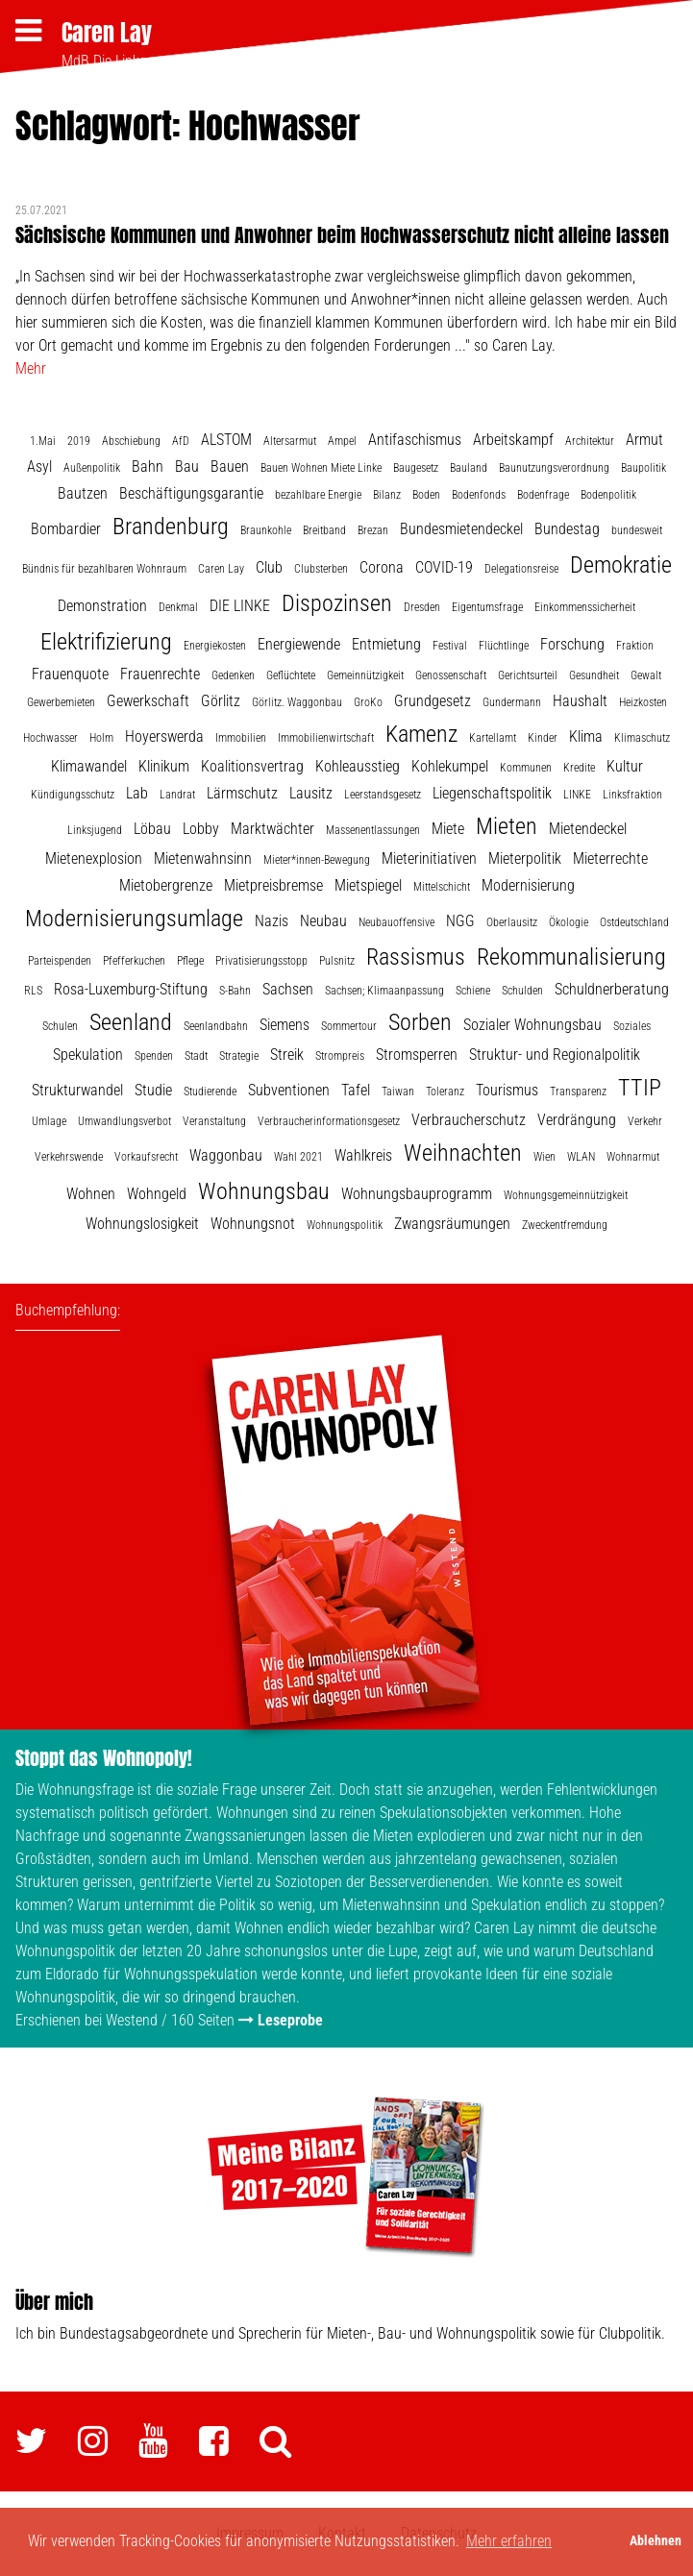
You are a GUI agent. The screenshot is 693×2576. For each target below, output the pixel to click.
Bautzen (83, 493)
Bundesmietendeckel (461, 529)
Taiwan (398, 1091)
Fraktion (635, 645)
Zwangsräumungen (452, 1223)
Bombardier (66, 529)
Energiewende (299, 644)
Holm (101, 738)
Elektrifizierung (106, 641)
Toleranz (445, 1091)
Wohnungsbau (264, 1191)
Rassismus (415, 957)
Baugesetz (415, 468)
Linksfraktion (632, 794)
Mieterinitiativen (429, 858)
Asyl (39, 466)
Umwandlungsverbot (124, 1121)
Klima (586, 736)
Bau (187, 466)
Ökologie (568, 922)
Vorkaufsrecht (146, 1157)
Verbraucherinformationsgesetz (329, 1121)
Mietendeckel (588, 829)
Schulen (60, 1026)
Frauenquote (70, 674)
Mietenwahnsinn (203, 858)
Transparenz (578, 1091)
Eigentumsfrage (487, 607)
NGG (460, 921)
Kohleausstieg (357, 766)
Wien (544, 1157)
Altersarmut (289, 441)
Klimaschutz (642, 738)
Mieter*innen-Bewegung (316, 860)
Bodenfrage (543, 495)
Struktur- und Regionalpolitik (554, 1054)
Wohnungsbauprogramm (416, 1194)
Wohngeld (156, 1194)
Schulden (522, 990)
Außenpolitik (91, 468)
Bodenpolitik (608, 495)
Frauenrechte (160, 674)
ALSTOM (226, 439)
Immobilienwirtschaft (326, 738)
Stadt (196, 1056)
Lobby (201, 829)
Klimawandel (89, 766)
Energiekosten (215, 645)
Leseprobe (290, 2020)
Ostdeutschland (634, 922)
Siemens (284, 1025)
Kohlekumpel (449, 766)
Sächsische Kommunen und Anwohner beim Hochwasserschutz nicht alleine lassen (342, 235)
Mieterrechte (610, 858)
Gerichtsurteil (527, 675)
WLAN (581, 1157)
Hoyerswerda (164, 736)
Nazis (271, 921)
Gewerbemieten (61, 702)
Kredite (579, 767)
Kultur (624, 766)
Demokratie (621, 565)
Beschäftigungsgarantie (191, 493)
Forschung (572, 644)
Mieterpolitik (524, 858)
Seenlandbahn (216, 1026)
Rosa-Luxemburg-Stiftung (131, 989)
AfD (180, 441)
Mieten (506, 826)
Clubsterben (321, 569)
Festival (450, 645)
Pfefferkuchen (134, 961)
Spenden (154, 1056)
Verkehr (645, 1121)
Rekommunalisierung (571, 957)
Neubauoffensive (396, 922)
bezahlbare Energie (318, 495)
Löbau (152, 829)
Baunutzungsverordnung (554, 468)
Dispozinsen (337, 603)
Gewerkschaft (148, 701)
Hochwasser (50, 738)
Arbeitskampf (513, 439)
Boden (426, 495)
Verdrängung (576, 1120)
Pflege (190, 961)
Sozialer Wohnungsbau (532, 1025)
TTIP (639, 1087)
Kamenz (421, 734)
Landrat (177, 794)
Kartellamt (492, 738)
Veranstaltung (214, 1121)
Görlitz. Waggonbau (297, 702)
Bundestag (567, 529)
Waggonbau (225, 1155)
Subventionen (289, 1090)
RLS (33, 990)
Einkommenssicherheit (584, 607)
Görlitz (220, 701)
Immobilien (240, 738)
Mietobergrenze (165, 885)
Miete (448, 829)
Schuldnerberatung (612, 989)
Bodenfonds (479, 495)
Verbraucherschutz (468, 1120)
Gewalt (646, 675)
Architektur (589, 441)
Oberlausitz (511, 922)
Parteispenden (59, 961)
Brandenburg (170, 526)
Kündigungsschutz (72, 794)
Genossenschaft (450, 675)
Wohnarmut (632, 1157)
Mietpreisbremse (273, 885)
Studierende (210, 1091)
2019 (78, 441)
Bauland (468, 468)
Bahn (147, 466)
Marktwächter (272, 829)
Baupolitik (643, 468)
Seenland (130, 1022)
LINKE (577, 794)
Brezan (373, 530)
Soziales (632, 1026)
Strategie (239, 1056)
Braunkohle (265, 530)
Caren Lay (107, 32)
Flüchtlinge (504, 645)
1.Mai (43, 441)
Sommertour (349, 1026)
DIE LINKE (240, 606)
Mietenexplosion (93, 858)
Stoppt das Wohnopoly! (103, 1758)
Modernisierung (528, 885)
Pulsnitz (337, 961)
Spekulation (88, 1054)
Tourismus (507, 1090)
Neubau (323, 921)
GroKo (368, 702)
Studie (153, 1090)
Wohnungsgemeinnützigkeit (566, 1195)
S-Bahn (235, 990)
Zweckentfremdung (564, 1225)
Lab (137, 793)
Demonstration (102, 606)
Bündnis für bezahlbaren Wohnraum (104, 569)
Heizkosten (643, 702)
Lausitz (311, 793)
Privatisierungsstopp (261, 961)
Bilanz (387, 495)
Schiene (473, 990)
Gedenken (233, 675)
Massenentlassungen (373, 830)
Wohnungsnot (252, 1223)
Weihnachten (463, 1153)
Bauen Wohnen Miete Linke (321, 468)
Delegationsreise (521, 569)
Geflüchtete (290, 675)
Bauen (229, 466)
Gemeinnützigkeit (365, 675)
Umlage (49, 1121)
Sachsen (287, 989)
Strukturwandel (77, 1090)
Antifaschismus (414, 439)
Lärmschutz (242, 793)
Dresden (422, 607)
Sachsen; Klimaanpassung (384, 990)
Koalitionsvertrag (252, 766)
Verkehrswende (69, 1157)
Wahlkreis (363, 1155)
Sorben (420, 1022)
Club (269, 567)
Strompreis (339, 1056)
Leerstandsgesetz (382, 794)
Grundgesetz (432, 701)
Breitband (324, 530)
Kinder (542, 738)
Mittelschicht (441, 887)
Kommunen (526, 767)
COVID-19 (444, 567)
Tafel (355, 1090)
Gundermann (512, 702)
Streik (287, 1054)
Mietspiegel (368, 885)
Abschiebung (131, 441)
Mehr (30, 368)
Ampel (342, 441)
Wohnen (90, 1194)
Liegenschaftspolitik (492, 793)
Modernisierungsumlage (134, 918)
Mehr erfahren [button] (509, 2541)
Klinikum (163, 766)
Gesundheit (594, 675)
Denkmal (178, 607)
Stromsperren (417, 1054)
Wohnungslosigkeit (142, 1223)
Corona (381, 567)
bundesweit (636, 530)
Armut (644, 439)
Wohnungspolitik (345, 1225)
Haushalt (580, 701)
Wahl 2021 (298, 1157)
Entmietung (386, 644)
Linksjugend (94, 830)
